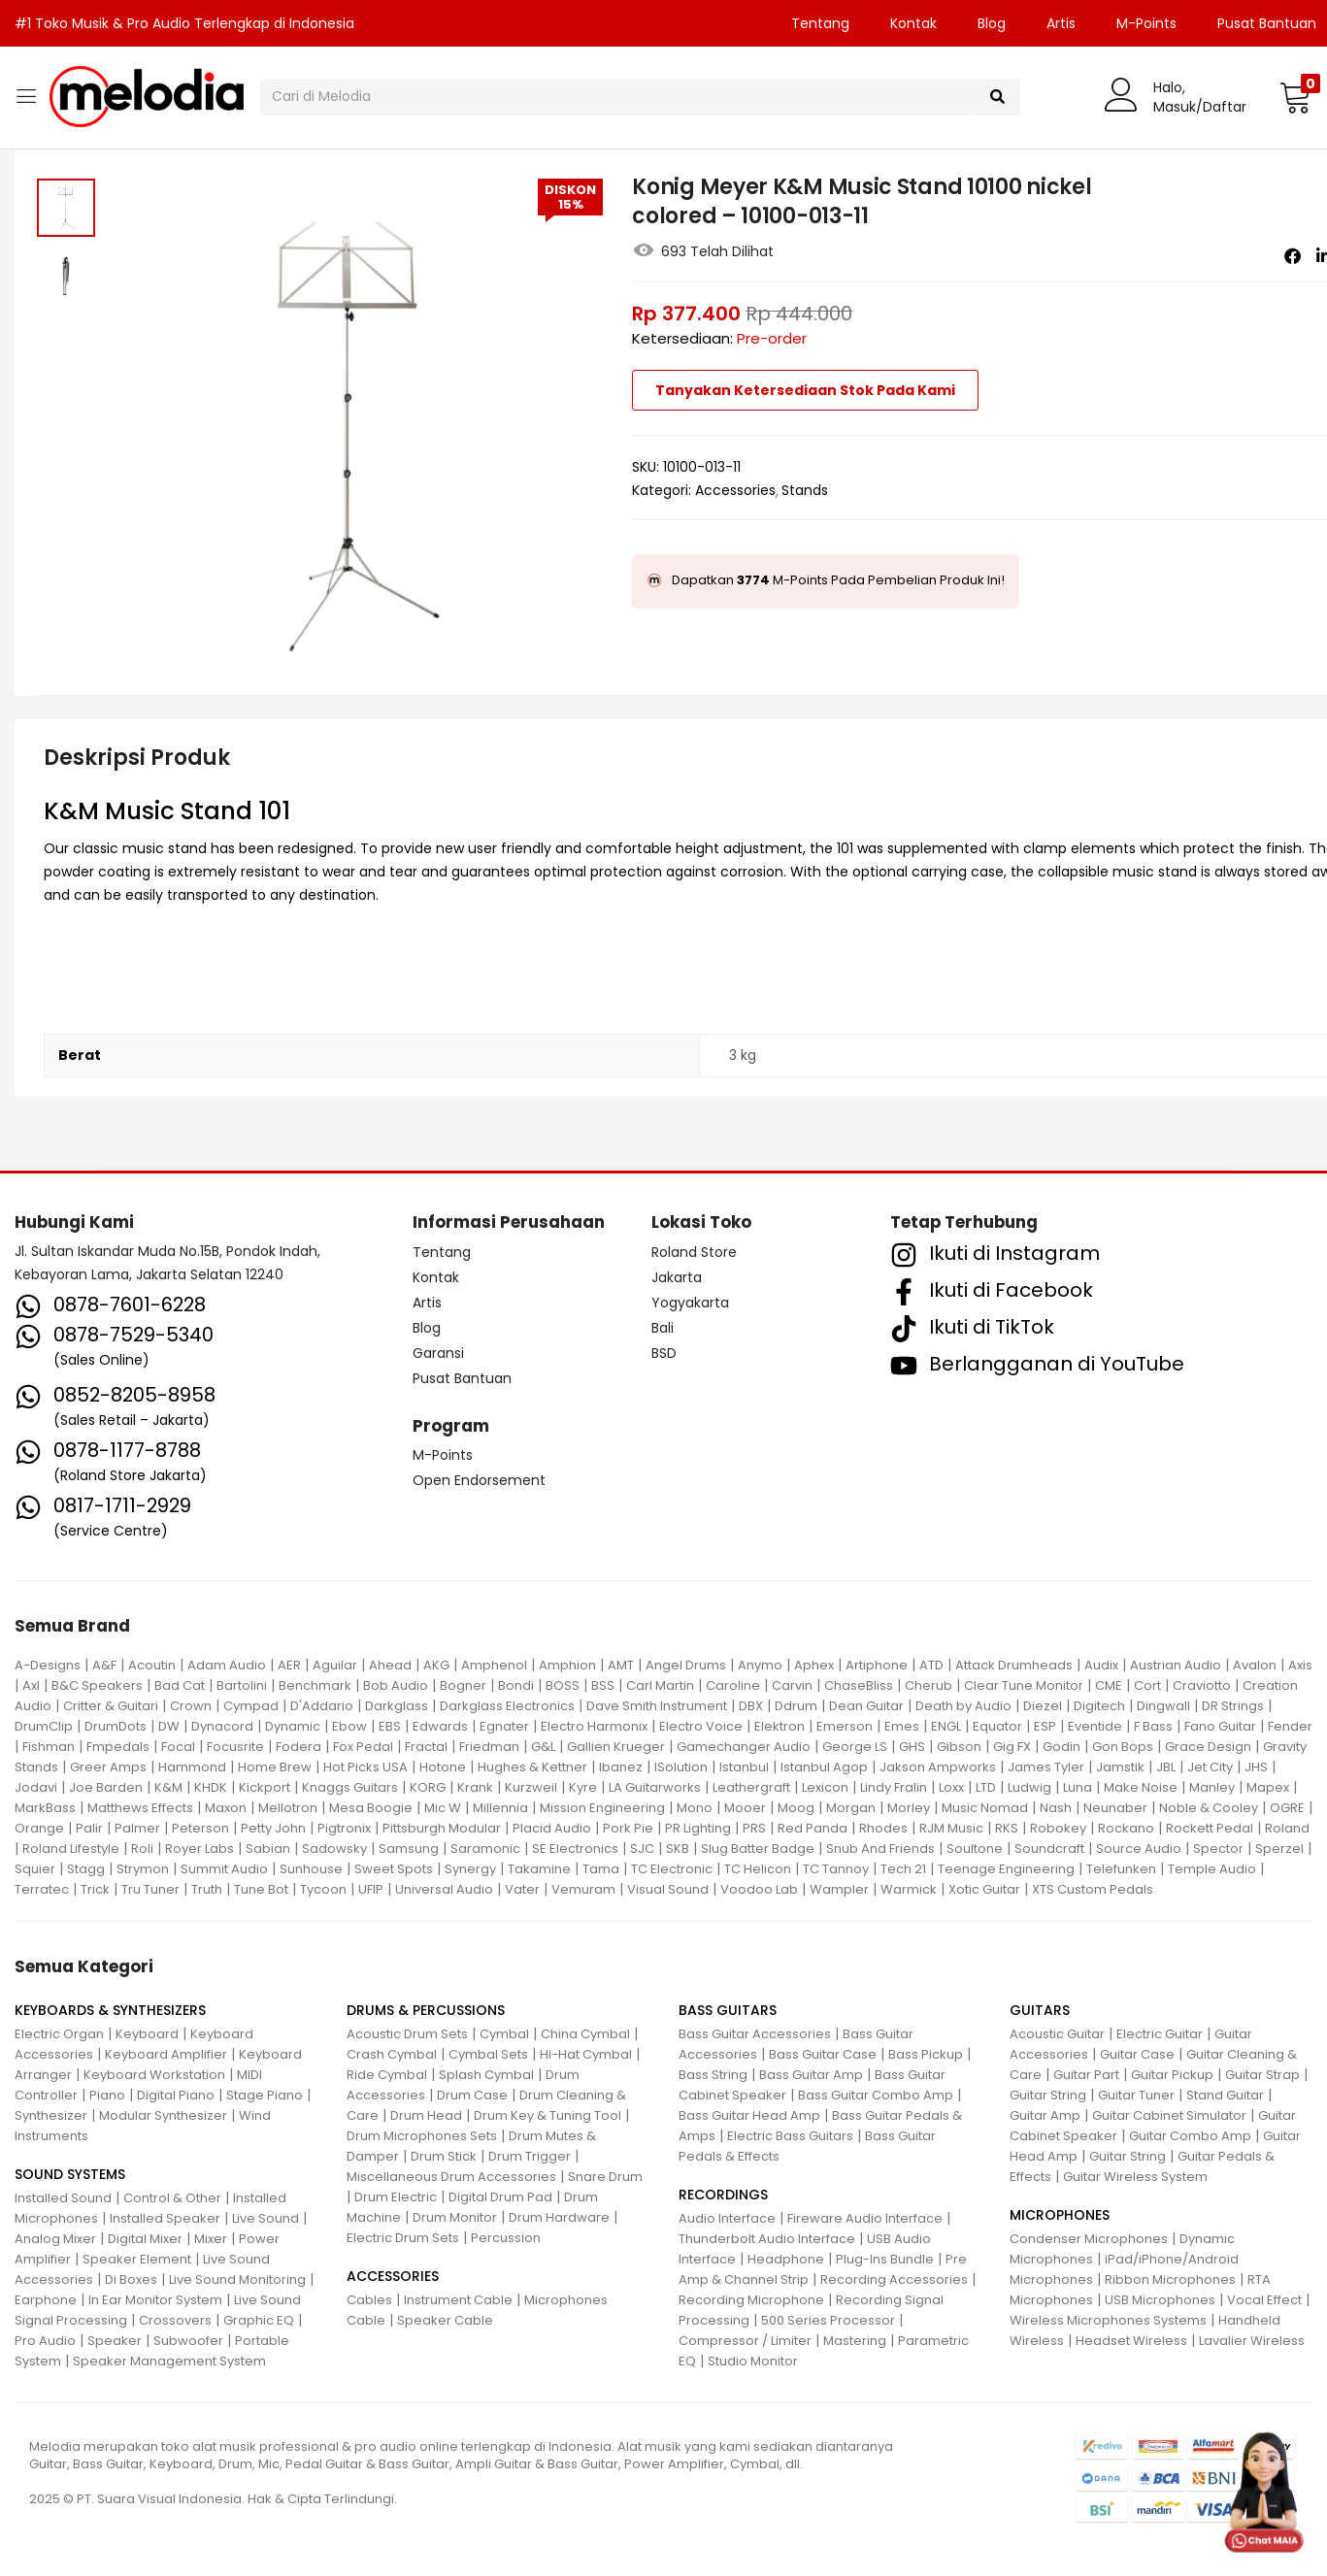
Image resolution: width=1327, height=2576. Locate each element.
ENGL (946, 1726)
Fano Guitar (1220, 1726)
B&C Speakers (97, 1685)
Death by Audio (963, 1706)
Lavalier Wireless (1252, 2340)
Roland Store (694, 1252)
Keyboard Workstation (154, 2074)
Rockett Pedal (1209, 1828)
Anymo (760, 1665)
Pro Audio (45, 2340)
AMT (621, 1665)
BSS (602, 1685)
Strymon (142, 1869)
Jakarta (676, 1277)
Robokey (1058, 1828)
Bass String (713, 2074)
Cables (369, 2300)
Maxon (226, 1808)
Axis (1300, 1665)
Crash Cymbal (392, 2054)
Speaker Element (137, 2259)
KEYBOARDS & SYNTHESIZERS (110, 2010)
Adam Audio (226, 1665)
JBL (1166, 1767)
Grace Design (1208, 1746)
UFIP (370, 1889)
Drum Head (426, 2115)
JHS (1256, 1767)
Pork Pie (628, 1828)
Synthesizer (51, 2115)
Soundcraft (1049, 1848)
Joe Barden (106, 1787)
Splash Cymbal (486, 2074)
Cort (1147, 1685)
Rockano (1126, 1828)
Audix (1101, 1665)
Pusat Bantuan (462, 1378)
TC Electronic (672, 1869)
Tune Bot (261, 1889)
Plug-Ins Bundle (885, 2259)
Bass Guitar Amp (811, 2074)
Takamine (539, 1869)
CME (1108, 1685)
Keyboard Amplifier (166, 2054)
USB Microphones (1160, 2300)
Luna (1077, 1787)
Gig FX (1012, 1746)
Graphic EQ (258, 2320)
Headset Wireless (1131, 2340)
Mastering (854, 2340)
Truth (206, 1889)
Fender (1290, 1726)
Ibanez (621, 1767)
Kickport (264, 1787)
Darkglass (396, 1706)
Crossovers (175, 2320)
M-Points (1146, 23)
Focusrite (235, 1746)
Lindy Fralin (893, 1787)
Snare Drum (605, 2176)
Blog (992, 23)
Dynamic (292, 1726)
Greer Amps (108, 1767)
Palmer (137, 1828)
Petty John (273, 1828)
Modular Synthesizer (163, 2115)
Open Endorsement (479, 1480)
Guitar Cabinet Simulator (1169, 2115)
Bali (662, 1328)
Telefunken (1121, 1869)
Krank (475, 1787)
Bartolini (241, 1685)
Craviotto (1202, 1685)
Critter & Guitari (110, 1706)
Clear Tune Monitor (1023, 1685)
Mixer (210, 2238)
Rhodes (883, 1828)
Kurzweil (531, 1787)
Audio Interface (727, 2218)
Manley (1212, 1787)
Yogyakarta (690, 1302)
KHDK (210, 1787)
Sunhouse (311, 1869)
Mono (695, 1808)
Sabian (268, 1848)
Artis (1061, 23)
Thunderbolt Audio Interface (767, 2238)
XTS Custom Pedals (1092, 1889)
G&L (543, 1746)
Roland (1287, 1828)
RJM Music (951, 1828)
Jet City (1210, 1767)
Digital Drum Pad (500, 2197)
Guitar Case (1137, 2054)
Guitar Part (1086, 2074)
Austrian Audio (1175, 1665)
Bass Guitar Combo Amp (875, 2095)
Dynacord (222, 1726)
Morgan (851, 1808)
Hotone (442, 1767)
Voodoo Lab (759, 1889)
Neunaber (1115, 1808)
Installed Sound (63, 2198)
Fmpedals (117, 1746)
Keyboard (147, 2034)
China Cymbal (585, 2034)
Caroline (733, 1685)
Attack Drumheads (1014, 1665)
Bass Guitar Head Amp (749, 2115)
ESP (1045, 1726)
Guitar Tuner (1136, 2095)
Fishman (48, 1746)
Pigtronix (344, 1828)
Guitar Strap (1262, 2074)
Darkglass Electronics (507, 1706)
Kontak (913, 23)
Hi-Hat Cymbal (586, 2054)
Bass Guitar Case (823, 2054)
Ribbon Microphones (1170, 2279)
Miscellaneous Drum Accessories (451, 2176)
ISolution (681, 1767)
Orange (39, 1828)
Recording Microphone (751, 2300)
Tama (600, 1869)
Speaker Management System (169, 2361)
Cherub (928, 1685)
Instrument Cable (458, 2300)
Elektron (779, 1726)
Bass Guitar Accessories (755, 2034)
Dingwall (1163, 1706)
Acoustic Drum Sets (407, 2034)
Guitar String (1048, 2095)
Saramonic (485, 1848)
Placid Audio (552, 1828)
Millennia (500, 1808)
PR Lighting (698, 1828)
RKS (1006, 1828)
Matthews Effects (140, 1808)
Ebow (349, 1726)
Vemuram (583, 1889)
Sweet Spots (393, 1869)
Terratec (42, 1889)
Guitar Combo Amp (1190, 2136)
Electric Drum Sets (403, 2238)
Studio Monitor (753, 2361)
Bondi (516, 1685)
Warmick (908, 1889)
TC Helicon (757, 1869)
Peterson (200, 1828)
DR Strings (1233, 1706)
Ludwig (1029, 1787)
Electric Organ (59, 2034)
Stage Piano (264, 2095)
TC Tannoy (836, 1869)
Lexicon (825, 1787)
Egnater (504, 1726)
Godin (1061, 1746)
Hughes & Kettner (532, 1767)
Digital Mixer (145, 2238)
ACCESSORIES (393, 2276)
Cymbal (504, 2034)
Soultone (974, 1848)
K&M (168, 1787)
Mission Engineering (602, 1808)
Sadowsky (334, 1848)
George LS (854, 1746)
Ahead (390, 1665)
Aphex (814, 1665)
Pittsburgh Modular (441, 1828)
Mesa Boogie (371, 1808)
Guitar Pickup (1172, 2074)
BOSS (563, 1685)
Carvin (792, 1685)
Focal (178, 1746)
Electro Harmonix (594, 1726)
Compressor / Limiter (745, 2340)
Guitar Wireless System (1135, 2176)
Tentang (820, 23)
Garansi (438, 1353)
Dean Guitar (866, 1706)
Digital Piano (176, 2095)
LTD (986, 1787)
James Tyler (1046, 1767)
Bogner (463, 1685)
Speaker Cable (445, 2320)
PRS (754, 1828)
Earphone (46, 2300)
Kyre (583, 1787)
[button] (1295, 97)
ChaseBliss (858, 1685)
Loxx (951, 1787)
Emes (901, 1726)
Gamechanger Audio (744, 1746)
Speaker (114, 2340)
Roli (142, 1848)
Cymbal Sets (488, 2054)
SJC (642, 1848)
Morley (908, 1808)
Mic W (442, 1808)
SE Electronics (575, 1848)
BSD (664, 1353)
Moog (796, 1808)
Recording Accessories (894, 2279)
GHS (912, 1746)
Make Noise (1141, 1787)
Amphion (567, 1665)
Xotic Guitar (984, 1889)
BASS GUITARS (728, 2010)
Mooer (745, 1808)
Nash (1056, 1808)
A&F (104, 1665)
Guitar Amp (1045, 2115)
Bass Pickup (925, 2054)
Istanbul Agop (824, 1767)
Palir (89, 1828)
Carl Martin (660, 1685)
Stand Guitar (1225, 2095)
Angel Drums (686, 1665)
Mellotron (287, 1808)
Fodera (298, 1746)
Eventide (1095, 1726)
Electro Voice (701, 1726)
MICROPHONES (1060, 2215)
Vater (522, 1889)
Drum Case (472, 2095)
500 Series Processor (828, 2320)
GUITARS (1040, 2010)
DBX (751, 1706)
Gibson (959, 1746)
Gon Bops (1122, 1746)
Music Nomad (985, 1808)
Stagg (86, 1869)
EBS (390, 1726)
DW (169, 1726)
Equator (997, 1726)
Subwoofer (188, 2340)
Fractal (426, 1746)
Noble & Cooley (1208, 1808)
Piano (107, 2095)
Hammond (192, 1767)
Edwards (440, 1726)
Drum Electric (395, 2197)
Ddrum (796, 1706)
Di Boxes (131, 2279)
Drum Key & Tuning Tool (547, 2115)
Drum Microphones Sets (422, 2136)
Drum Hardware (559, 2217)
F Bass (1153, 1726)
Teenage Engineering (1006, 1869)
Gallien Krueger (616, 1746)
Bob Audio (395, 1685)
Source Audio (1138, 1848)
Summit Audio (224, 1869)
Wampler (839, 1889)
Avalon (1255, 1665)
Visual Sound (668, 1889)
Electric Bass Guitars (790, 2136)
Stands (804, 490)
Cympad (251, 1706)
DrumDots (115, 1726)
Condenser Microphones (1089, 2238)
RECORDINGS (723, 2194)
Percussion (506, 2238)
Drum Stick (444, 2156)
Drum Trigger (529, 2156)
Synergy (470, 1869)
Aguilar (335, 1665)
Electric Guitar (1159, 2034)
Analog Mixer (55, 2238)
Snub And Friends (880, 1848)
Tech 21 (903, 1869)
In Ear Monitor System (155, 2300)
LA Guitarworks (655, 1787)
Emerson (844, 1726)
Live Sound (265, 2218)
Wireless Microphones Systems (1108, 2320)
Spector (1218, 1848)
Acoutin (152, 1665)
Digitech (1099, 1706)
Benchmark (315, 1685)
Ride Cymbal (387, 2074)
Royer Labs (199, 1848)
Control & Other (172, 2198)
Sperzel (1279, 1848)
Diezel (1042, 1706)
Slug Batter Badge (757, 1848)
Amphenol (494, 1665)
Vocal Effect (1264, 2300)
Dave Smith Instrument (656, 1706)
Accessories (735, 490)
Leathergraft (751, 1787)
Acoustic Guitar (1057, 2034)
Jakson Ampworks (937, 1767)
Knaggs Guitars (350, 1787)
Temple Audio (1212, 1869)
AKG (436, 1665)
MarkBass (45, 1808)
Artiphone (877, 1665)
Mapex (1267, 1787)
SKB (677, 1848)
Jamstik (1120, 1767)
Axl (31, 1685)
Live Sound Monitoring (237, 2279)
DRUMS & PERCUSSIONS (426, 2010)
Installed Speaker (165, 2218)
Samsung (409, 1848)
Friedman (489, 1746)
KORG (428, 1787)
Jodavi (36, 1787)
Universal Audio (444, 1889)
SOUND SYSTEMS (70, 2174)
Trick (95, 1889)
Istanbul (744, 1767)
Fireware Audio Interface (865, 2218)
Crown (191, 1706)
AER (289, 1665)
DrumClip (44, 1726)
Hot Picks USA (365, 1767)
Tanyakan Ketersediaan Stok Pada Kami (805, 390)
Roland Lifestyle (70, 1848)
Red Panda (812, 1828)
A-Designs (48, 1665)
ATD (931, 1665)
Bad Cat (179, 1685)
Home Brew (275, 1767)
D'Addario (321, 1706)
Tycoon (323, 1889)
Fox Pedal (363, 1746)
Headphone (785, 2259)
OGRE (1287, 1808)
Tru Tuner (150, 1889)
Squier (35, 1869)
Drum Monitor (455, 2217)
